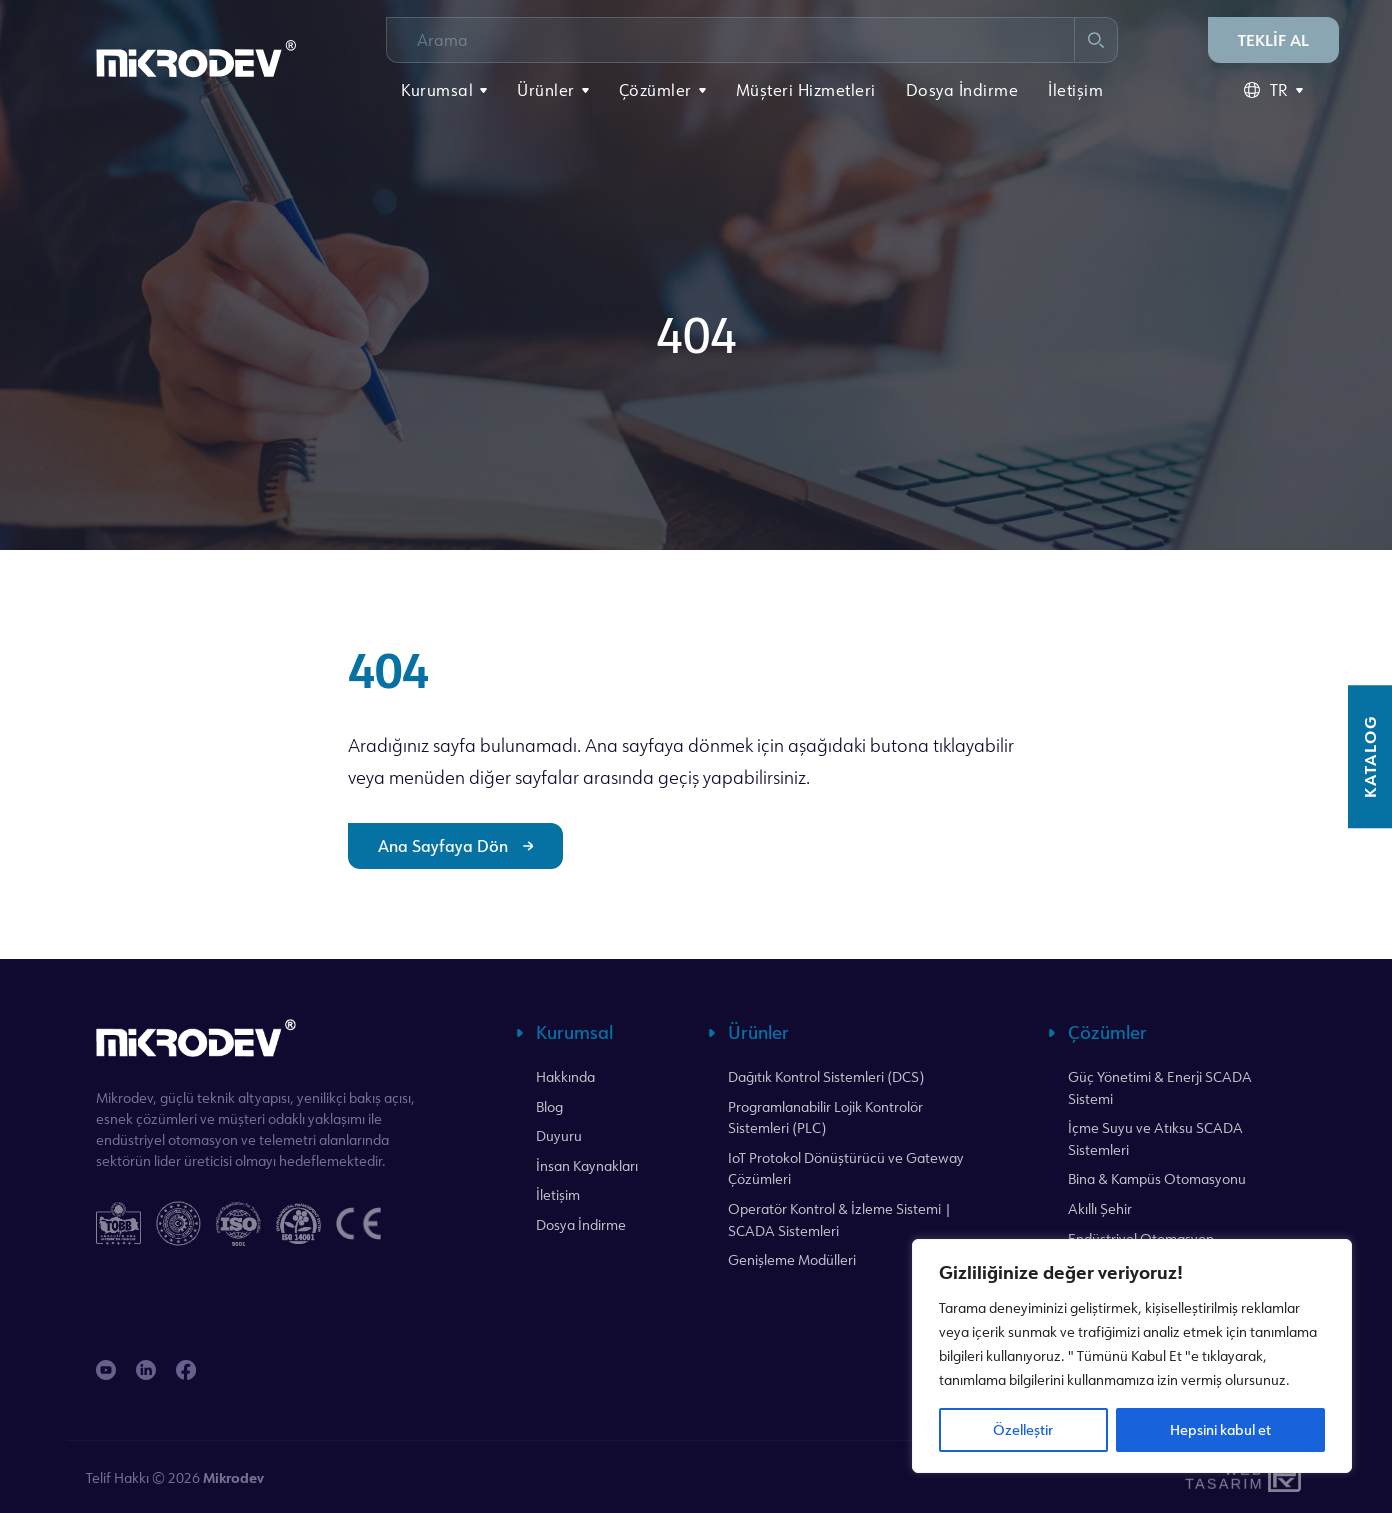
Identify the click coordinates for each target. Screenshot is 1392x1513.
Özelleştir (1023, 1429)
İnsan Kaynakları (587, 1165)
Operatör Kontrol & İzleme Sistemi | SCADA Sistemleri (840, 1219)
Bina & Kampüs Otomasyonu (1157, 1178)
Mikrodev (233, 1477)
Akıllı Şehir (1100, 1208)
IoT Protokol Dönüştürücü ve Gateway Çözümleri (846, 1168)
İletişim (1075, 90)
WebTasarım (1222, 1477)
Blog (549, 1106)
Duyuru (559, 1135)
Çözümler (655, 90)
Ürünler (546, 90)
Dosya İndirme (962, 90)
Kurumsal (437, 90)
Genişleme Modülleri (792, 1259)
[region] (1132, 1356)
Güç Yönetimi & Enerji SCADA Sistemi (1160, 1087)
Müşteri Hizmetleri (806, 90)
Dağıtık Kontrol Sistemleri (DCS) (826, 1076)
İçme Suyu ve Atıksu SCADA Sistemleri (1155, 1138)
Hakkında (565, 1076)
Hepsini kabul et (1220, 1429)
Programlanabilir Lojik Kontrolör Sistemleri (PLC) (825, 1117)
